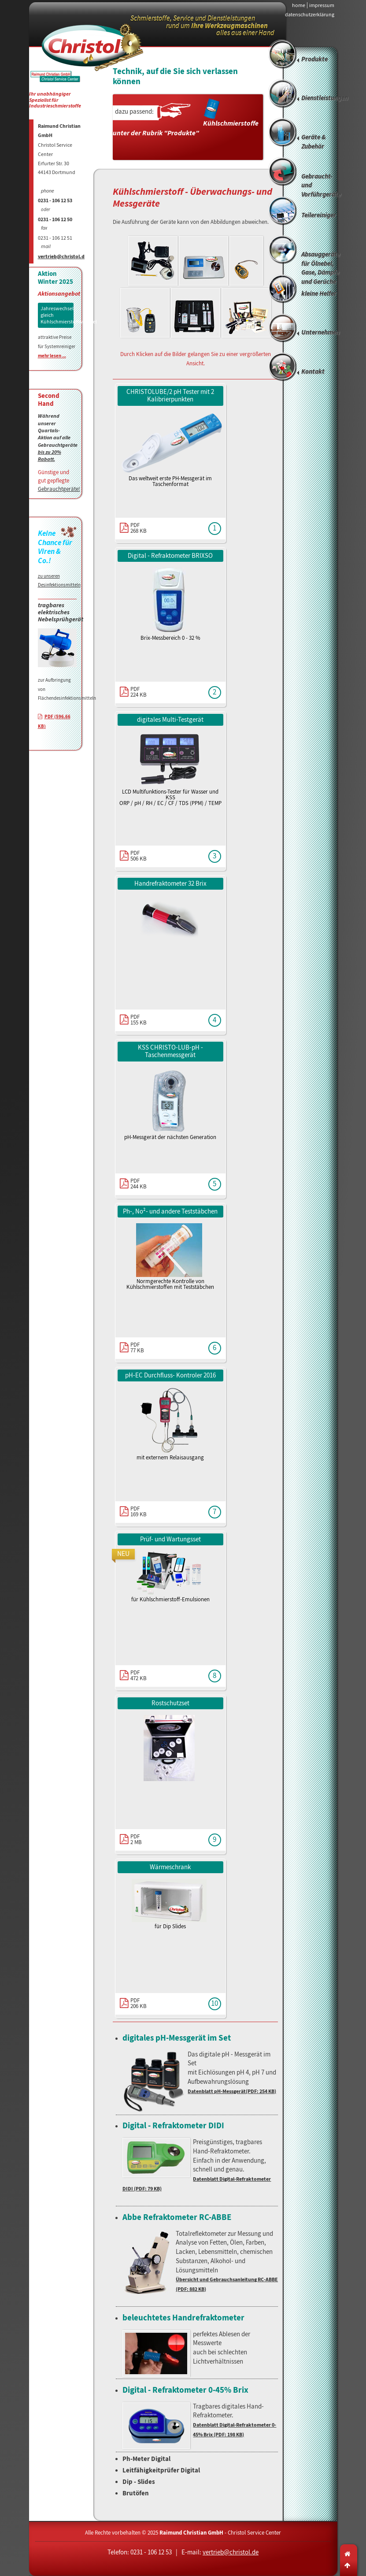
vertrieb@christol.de (62, 256)
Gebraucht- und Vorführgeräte (321, 185)
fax (44, 228)
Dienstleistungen (324, 98)
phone (47, 191)
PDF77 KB (137, 1347)
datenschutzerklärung (309, 14)
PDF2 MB (136, 1839)
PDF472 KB (138, 1675)
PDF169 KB (138, 1511)
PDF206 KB (138, 2003)
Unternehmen (320, 332)
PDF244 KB (138, 1183)
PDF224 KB (138, 691)
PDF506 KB (138, 855)
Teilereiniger (318, 215)
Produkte (314, 59)
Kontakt (313, 372)
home (298, 5)
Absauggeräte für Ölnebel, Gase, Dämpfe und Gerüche (320, 264)
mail (46, 247)
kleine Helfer (318, 294)
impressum (321, 5)
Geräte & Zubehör (313, 142)
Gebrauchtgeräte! (59, 489)
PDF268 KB (138, 528)
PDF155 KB (138, 1019)
